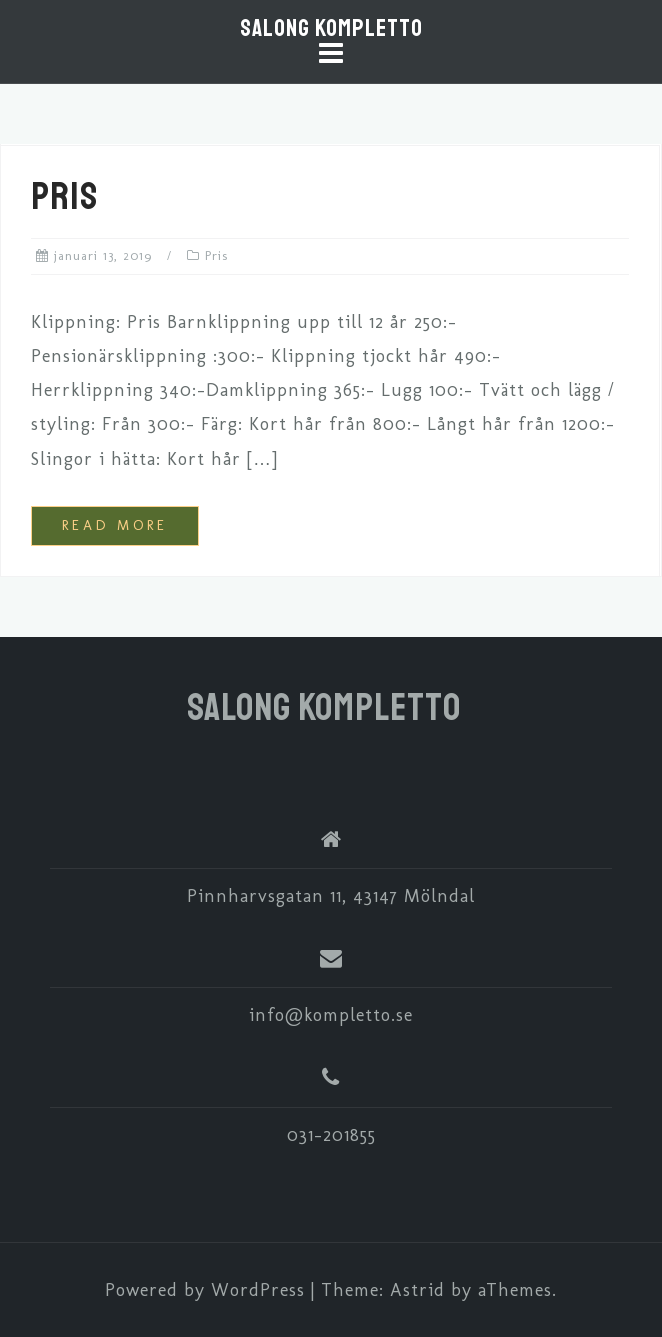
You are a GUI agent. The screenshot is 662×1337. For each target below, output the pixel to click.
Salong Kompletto (331, 28)
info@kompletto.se (331, 1015)
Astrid (417, 1290)
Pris (64, 196)
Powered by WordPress (205, 1290)
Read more (115, 525)
